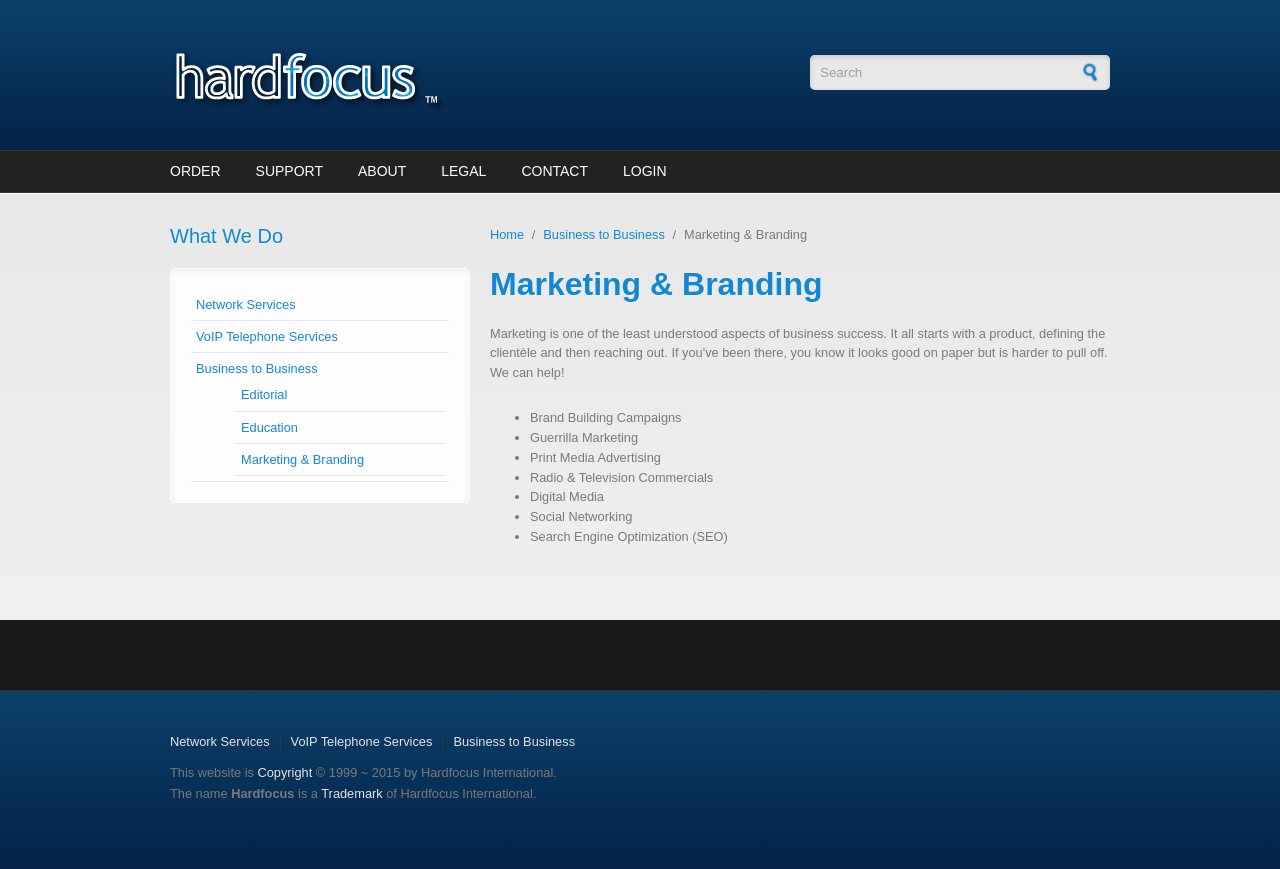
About (382, 171)
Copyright (284, 772)
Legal (463, 171)
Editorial (264, 394)
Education (269, 427)
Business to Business (257, 368)
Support (289, 171)
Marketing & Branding (302, 459)
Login (645, 171)
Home (507, 234)
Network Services (246, 304)
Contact (554, 171)
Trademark (351, 793)
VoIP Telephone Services (267, 336)
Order (195, 171)
